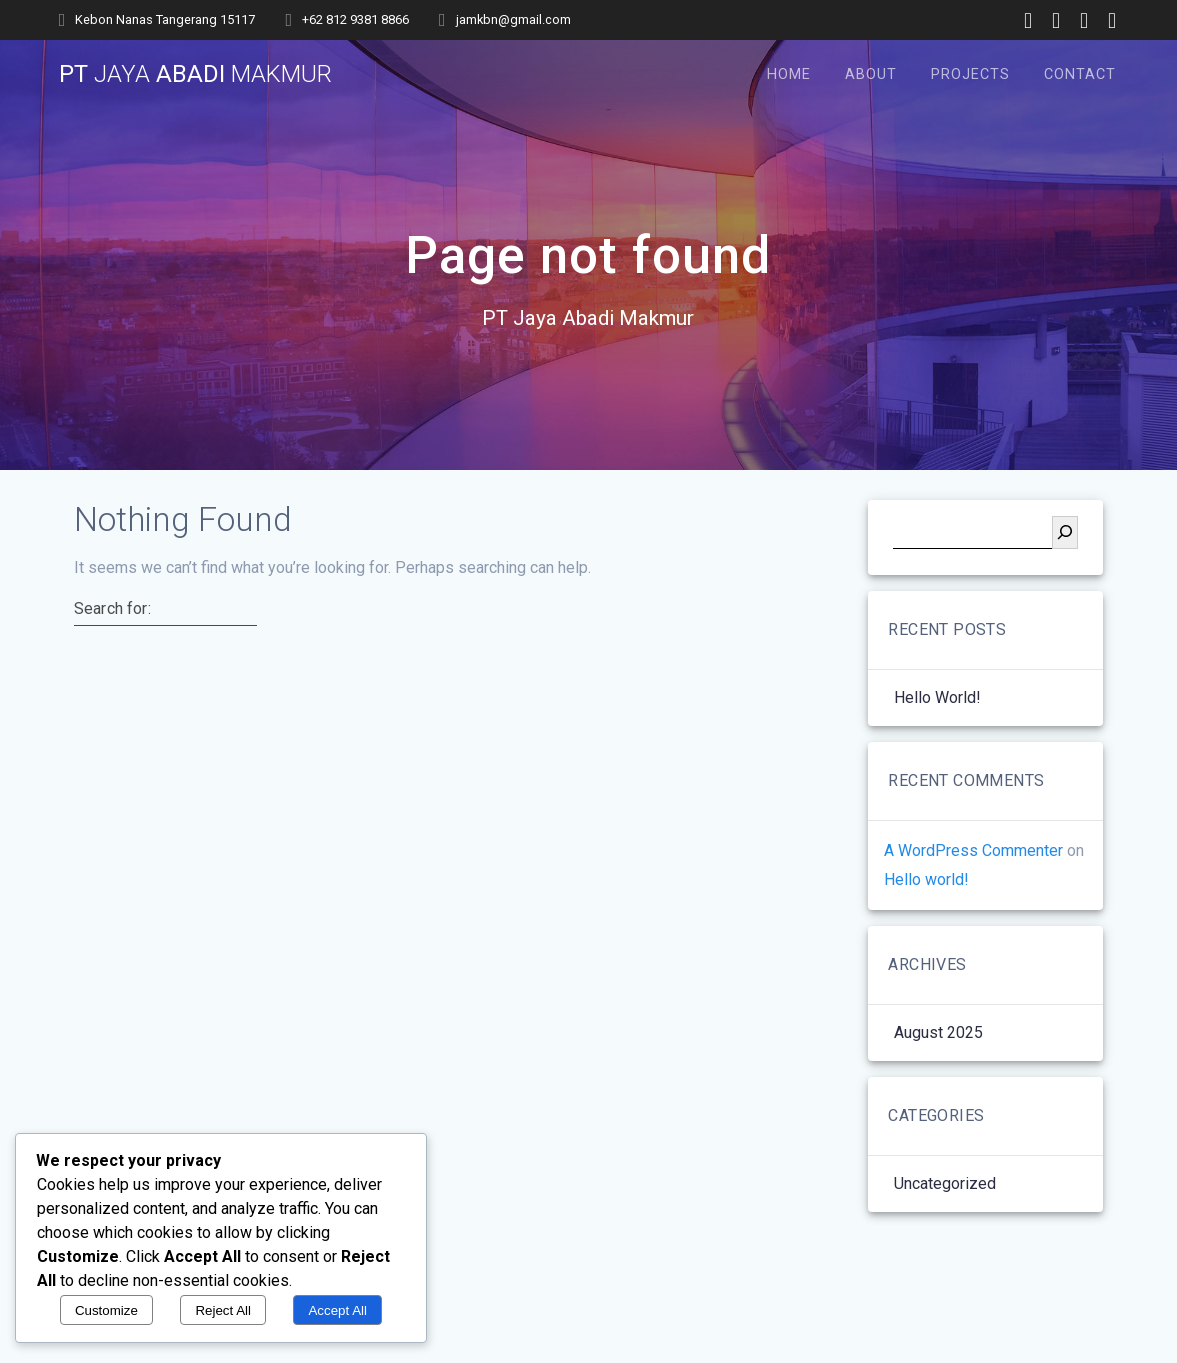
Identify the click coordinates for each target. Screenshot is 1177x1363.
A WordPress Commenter (973, 850)
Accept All (337, 1310)
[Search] (1065, 532)
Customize (106, 1310)
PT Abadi (195, 74)
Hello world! (937, 697)
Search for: (112, 608)
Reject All (223, 1310)
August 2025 (938, 1032)
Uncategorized (945, 1183)
